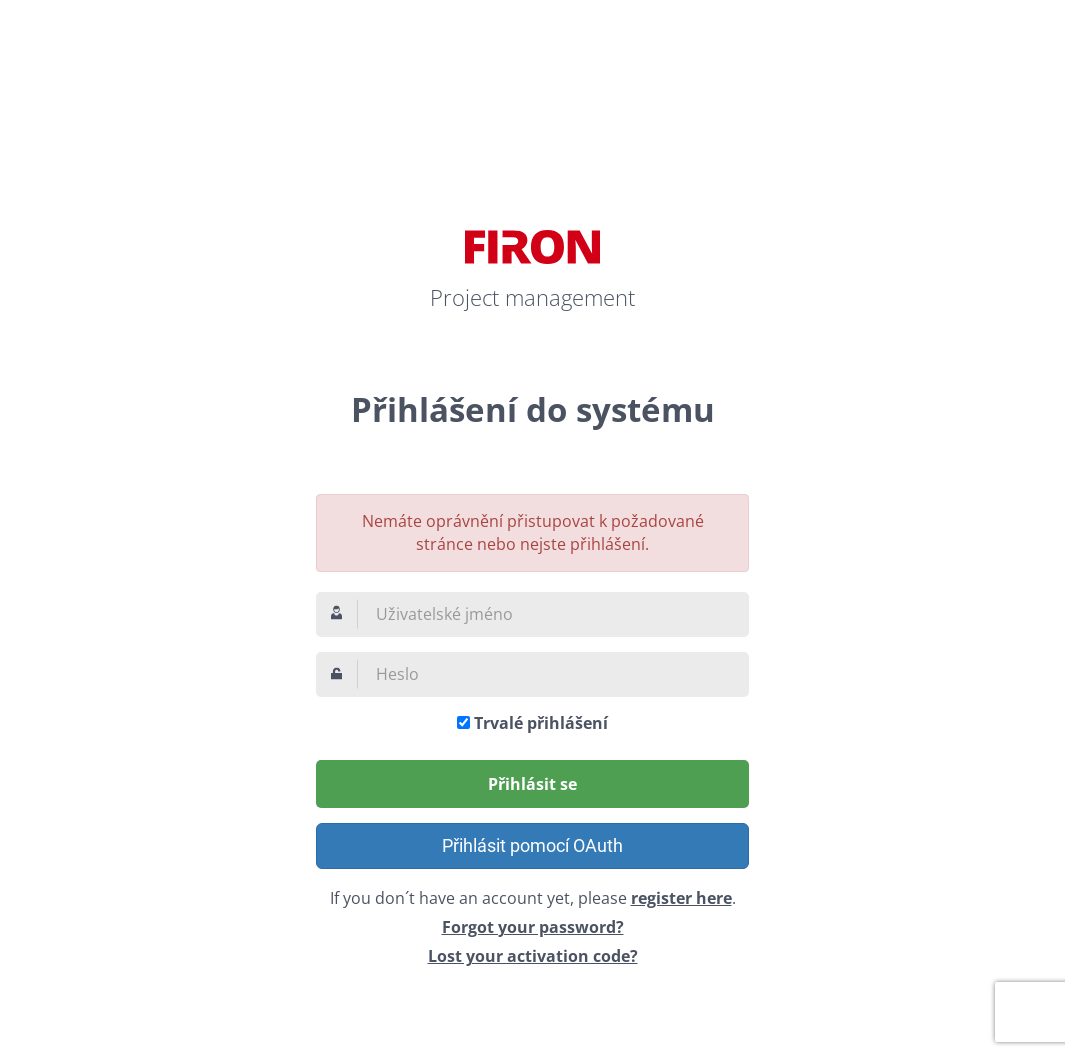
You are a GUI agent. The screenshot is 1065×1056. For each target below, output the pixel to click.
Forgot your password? (533, 927)
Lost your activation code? (533, 956)
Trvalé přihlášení (541, 723)
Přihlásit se (532, 784)
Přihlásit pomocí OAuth (532, 845)
